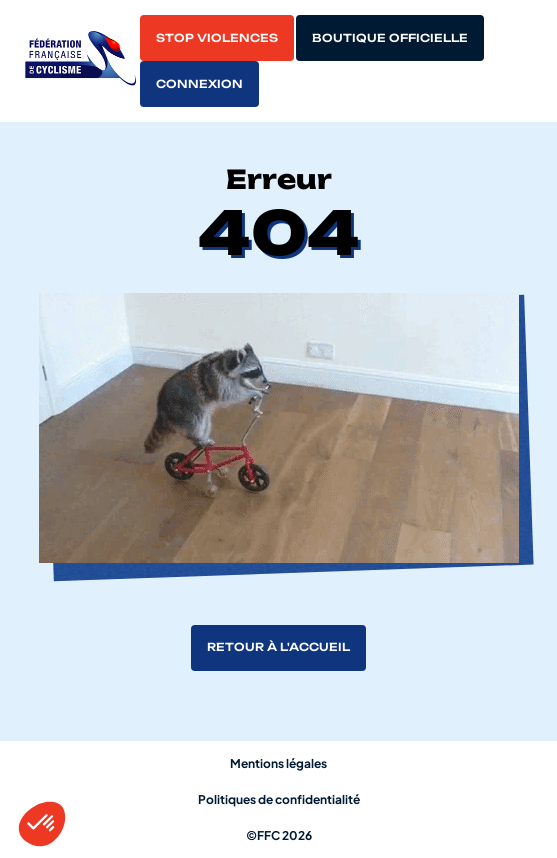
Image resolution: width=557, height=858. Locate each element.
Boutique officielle (390, 38)
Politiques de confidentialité (279, 799)
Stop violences (217, 38)
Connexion (199, 84)
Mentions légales (278, 763)
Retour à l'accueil (278, 647)
